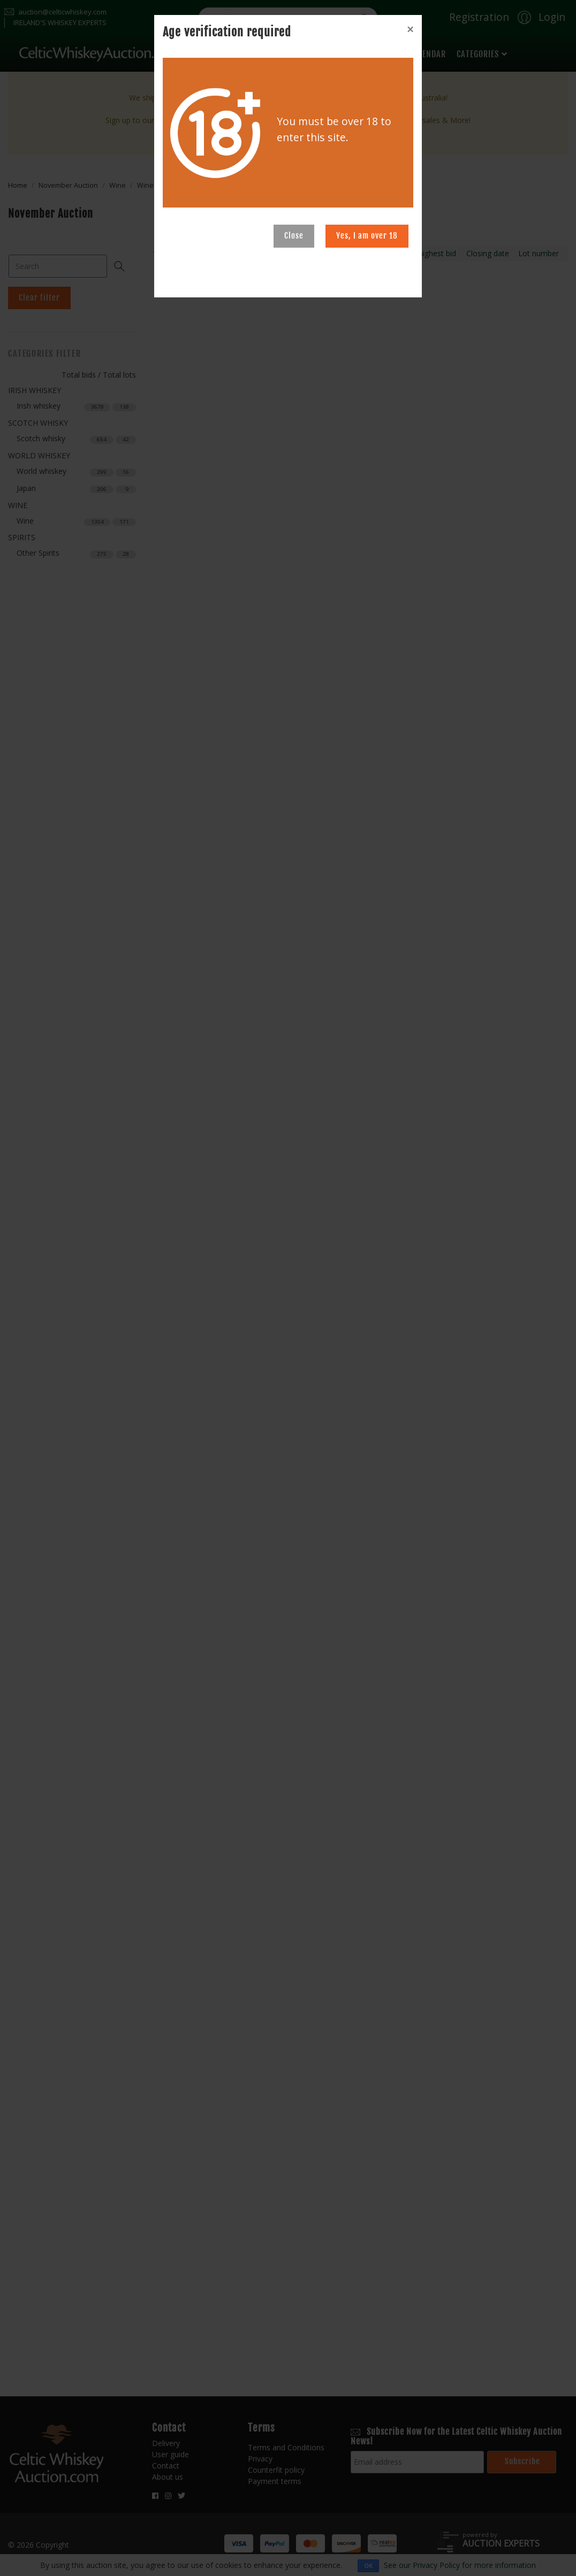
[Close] (410, 29)
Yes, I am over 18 (367, 236)
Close (294, 236)
